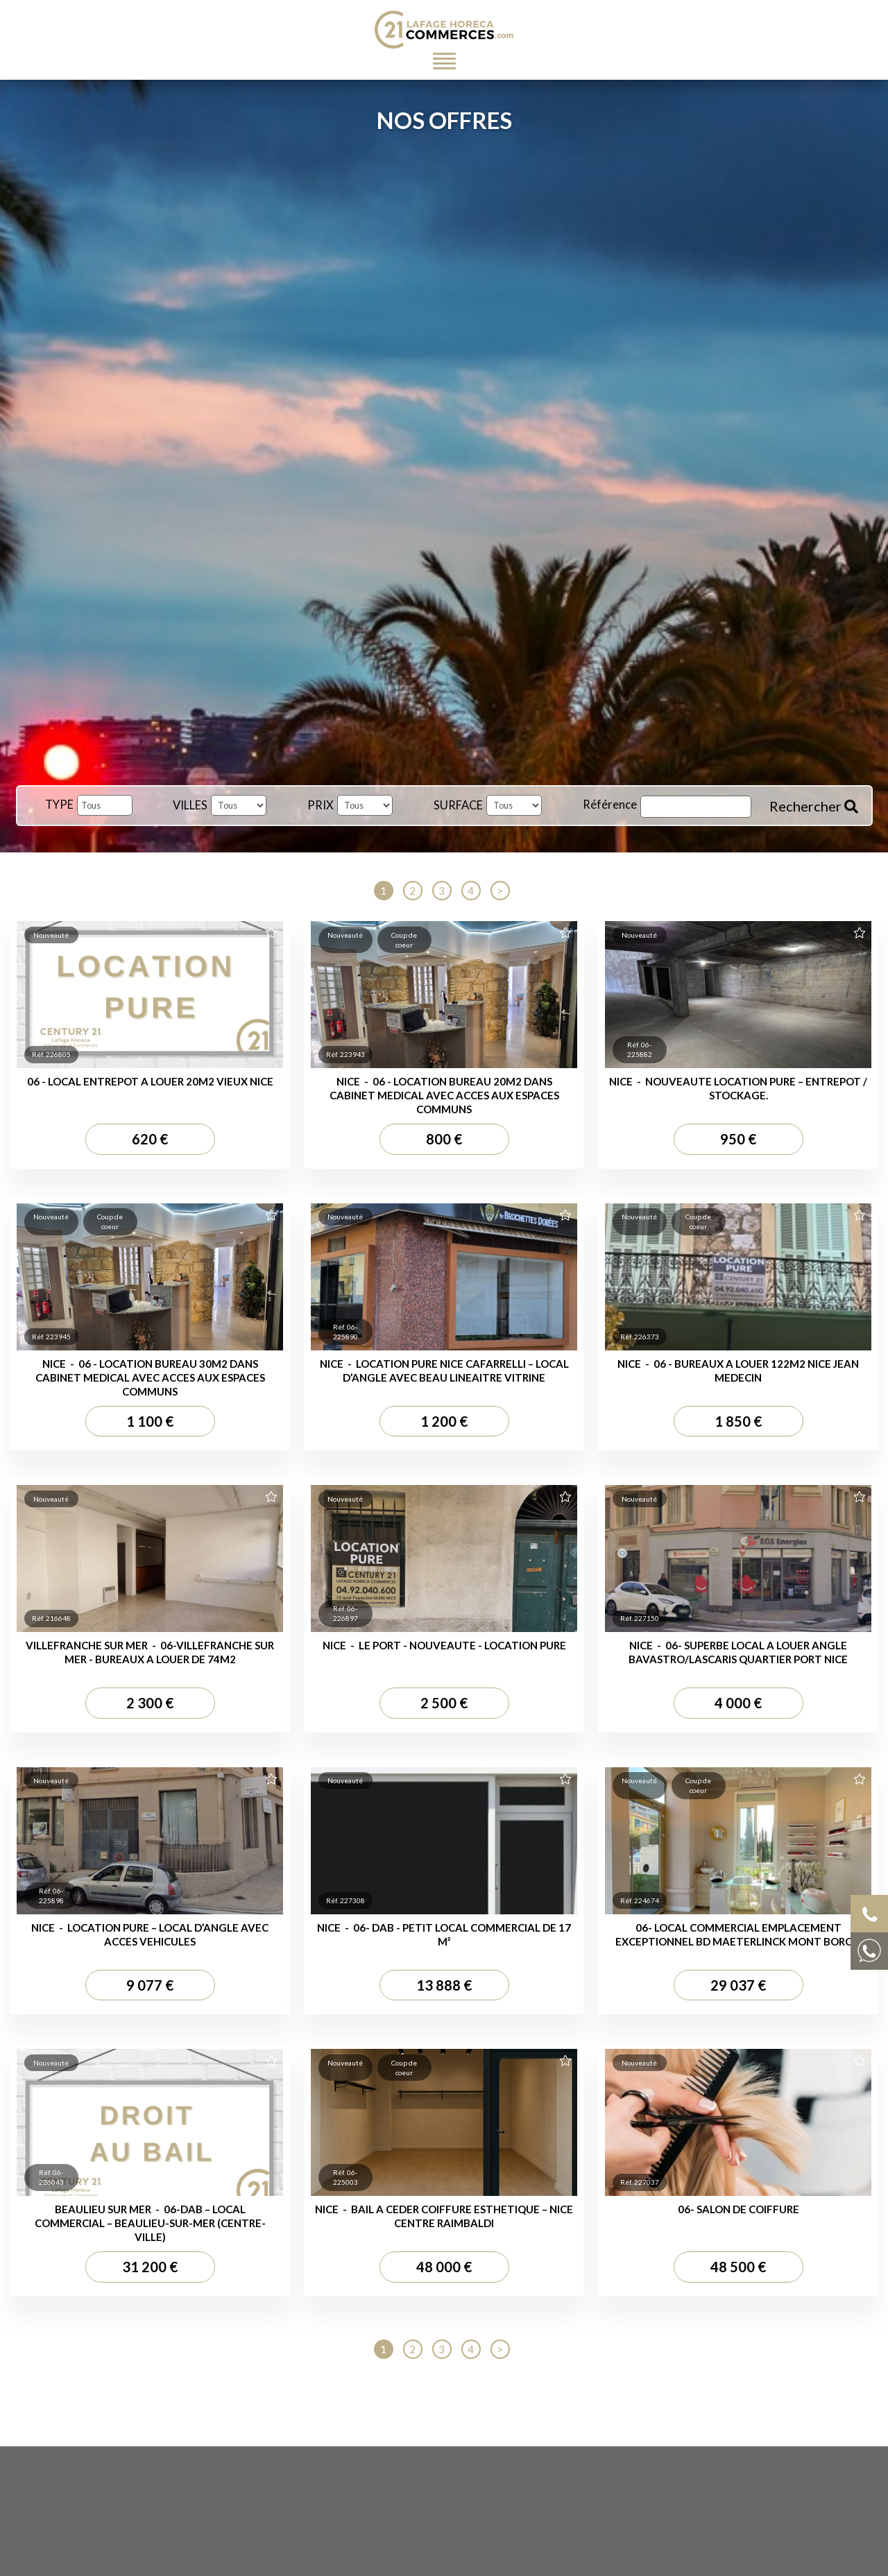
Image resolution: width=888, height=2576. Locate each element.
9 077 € (149, 1985)
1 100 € (149, 1421)
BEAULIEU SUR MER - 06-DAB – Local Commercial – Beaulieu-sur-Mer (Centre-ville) (150, 2223)
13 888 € (444, 1985)
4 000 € (738, 1702)
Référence (610, 805)
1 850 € (738, 1421)
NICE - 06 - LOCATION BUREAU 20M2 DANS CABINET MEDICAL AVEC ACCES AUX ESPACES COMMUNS (444, 1095)
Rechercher (813, 806)
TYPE (59, 805)
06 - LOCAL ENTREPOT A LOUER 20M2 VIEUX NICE (150, 1081)
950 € (738, 1139)
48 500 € (738, 2266)
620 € (150, 1139)
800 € (444, 1139)
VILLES (190, 805)
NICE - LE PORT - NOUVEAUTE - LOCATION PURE (444, 1645)
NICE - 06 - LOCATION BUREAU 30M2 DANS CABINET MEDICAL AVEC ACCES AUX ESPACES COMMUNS (150, 1377)
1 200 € (444, 1421)
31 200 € (150, 2266)
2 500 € (444, 1702)
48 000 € (444, 2266)
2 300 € (149, 1702)
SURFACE (458, 805)
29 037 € (738, 1985)
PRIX (320, 805)
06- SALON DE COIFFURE (738, 2209)
